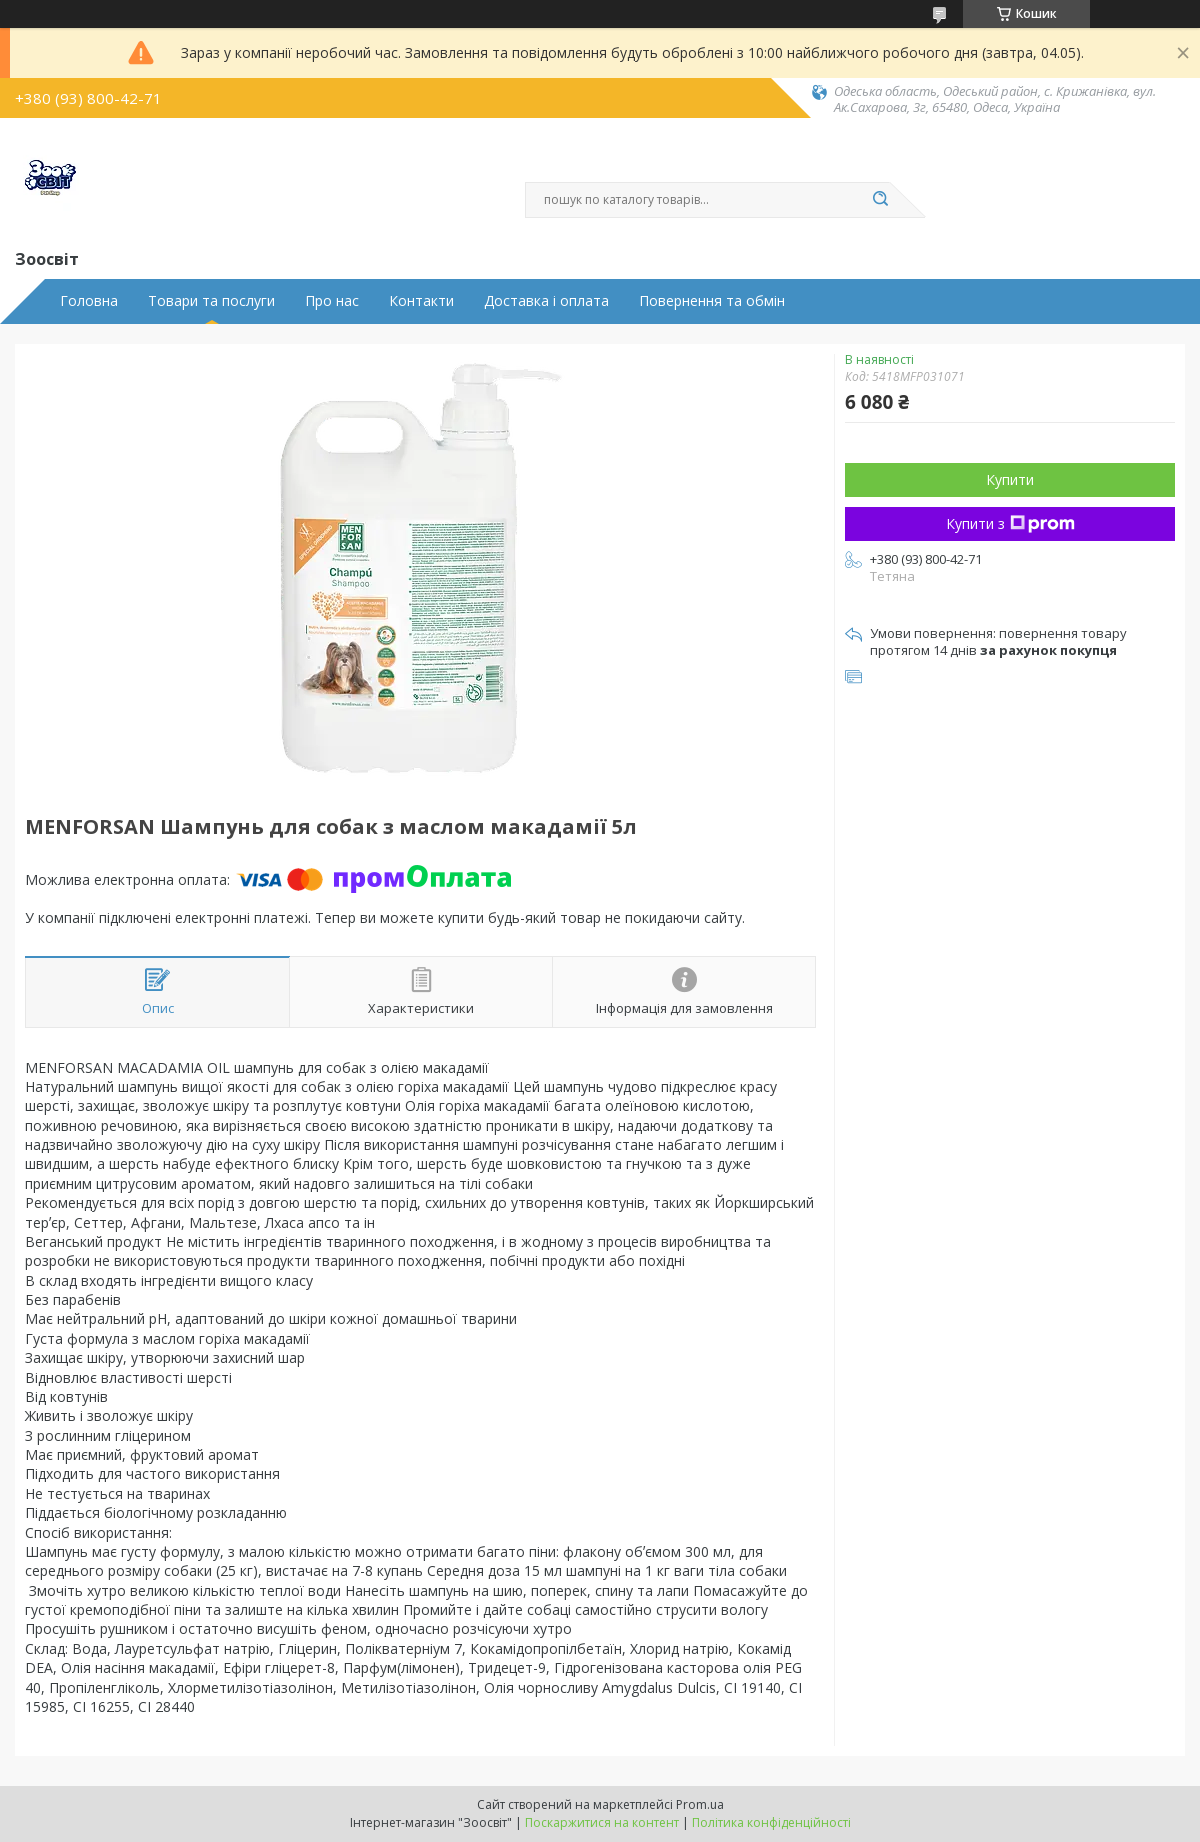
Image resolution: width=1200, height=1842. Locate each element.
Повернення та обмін (712, 301)
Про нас (332, 301)
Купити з (1010, 523)
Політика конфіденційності (771, 1822)
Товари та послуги (211, 301)
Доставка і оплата (546, 301)
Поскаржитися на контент (602, 1822)
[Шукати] (880, 200)
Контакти (421, 301)
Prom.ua (700, 1804)
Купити (1010, 479)
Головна (89, 301)
